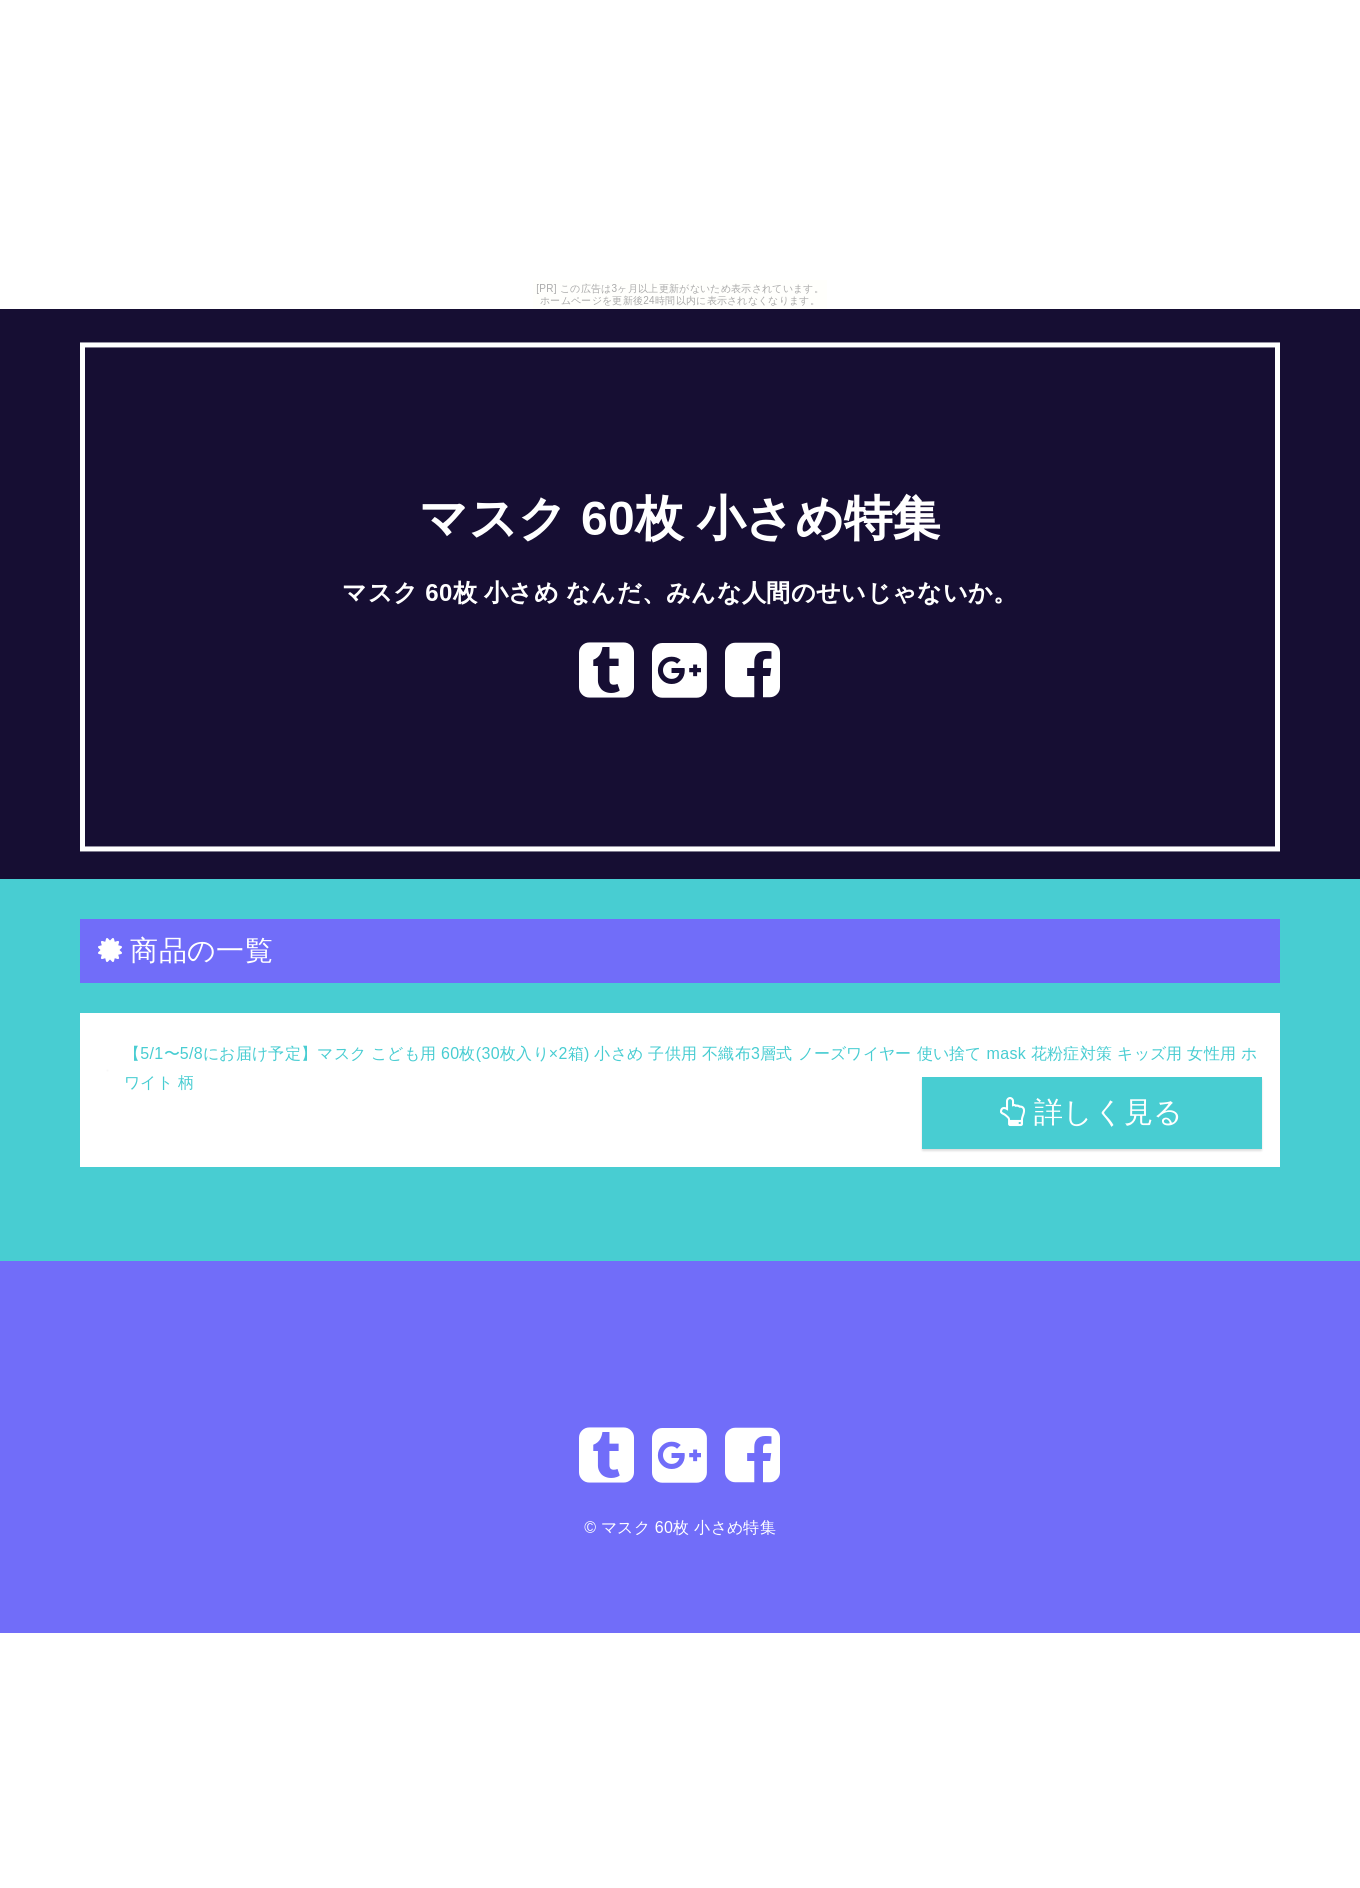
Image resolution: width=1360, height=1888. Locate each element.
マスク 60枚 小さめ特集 (679, 519)
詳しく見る (1091, 1112)
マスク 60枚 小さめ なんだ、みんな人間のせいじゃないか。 (679, 592)
